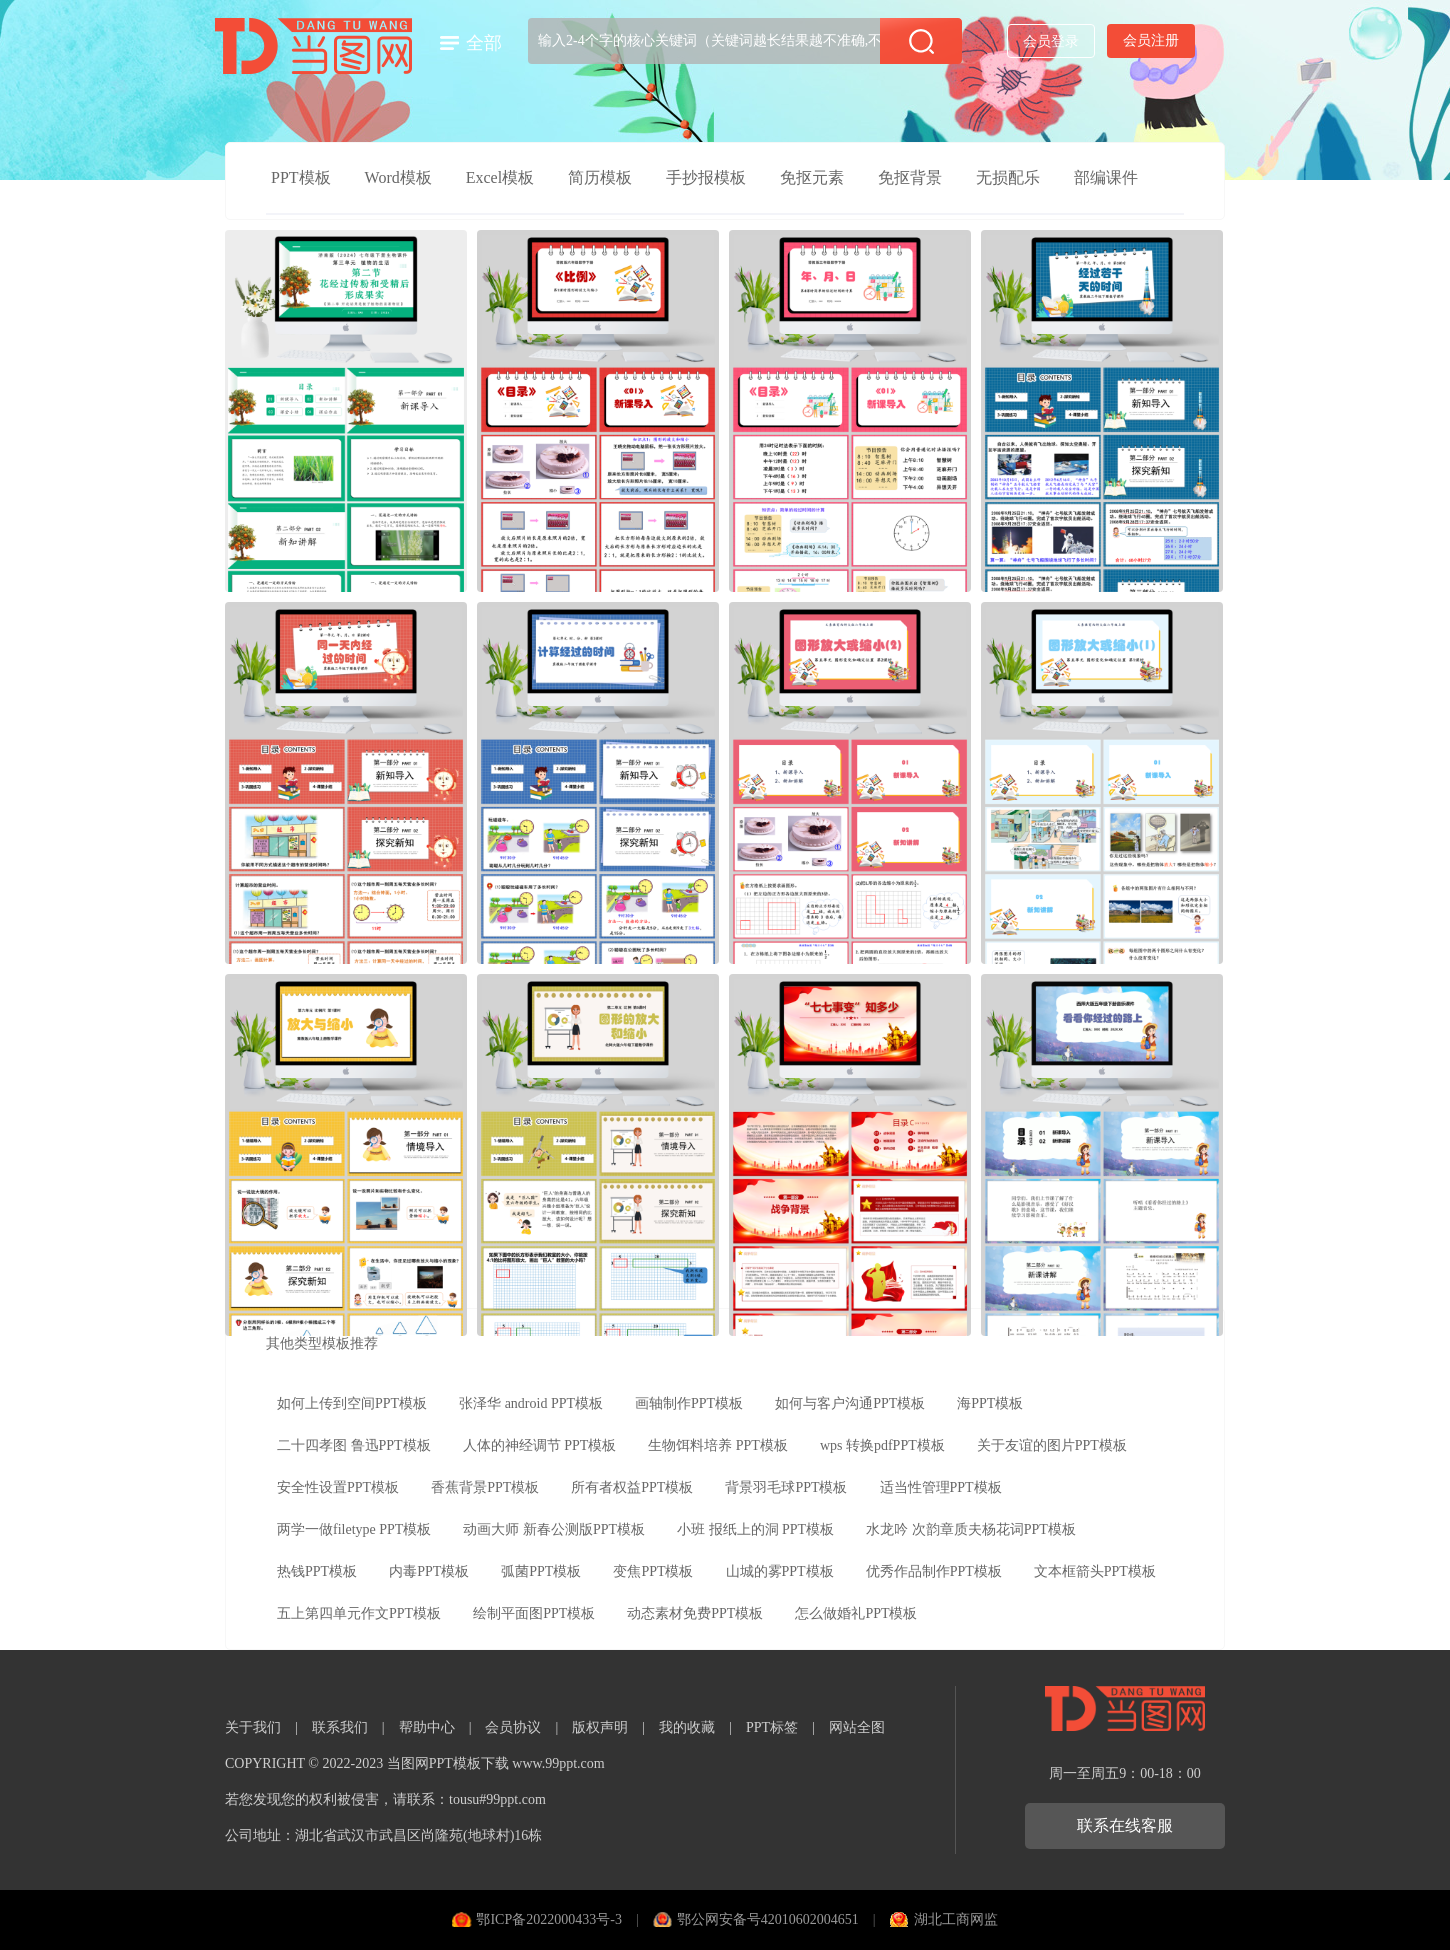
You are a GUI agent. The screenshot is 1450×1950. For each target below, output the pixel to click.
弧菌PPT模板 (541, 1571)
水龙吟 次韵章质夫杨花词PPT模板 (971, 1529)
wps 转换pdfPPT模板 (882, 1445)
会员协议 (513, 1727)
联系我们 (340, 1727)
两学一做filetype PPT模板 (354, 1529)
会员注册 (1151, 40)
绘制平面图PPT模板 (534, 1613)
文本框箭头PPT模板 (1095, 1571)
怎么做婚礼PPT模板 (856, 1613)
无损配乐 (1008, 177)
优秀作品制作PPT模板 (934, 1571)
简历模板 (600, 177)
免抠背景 (910, 177)
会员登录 (1051, 41)
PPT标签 (772, 1727)
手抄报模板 (706, 177)
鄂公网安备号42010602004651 (768, 1919)
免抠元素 (812, 177)
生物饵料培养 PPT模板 (718, 1445)
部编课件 (1106, 177)
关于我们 (253, 1727)
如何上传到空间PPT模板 (352, 1403)
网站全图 (857, 1727)
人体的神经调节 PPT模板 (540, 1445)
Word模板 (398, 177)
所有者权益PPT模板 (632, 1487)
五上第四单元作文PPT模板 (359, 1613)
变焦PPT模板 (653, 1571)
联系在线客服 (1125, 1825)
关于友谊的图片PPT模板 (1052, 1445)
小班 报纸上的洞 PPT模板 (755, 1529)
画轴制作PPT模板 (689, 1403)
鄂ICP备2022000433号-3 (548, 1919)
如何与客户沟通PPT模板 (850, 1403)
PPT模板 (301, 177)
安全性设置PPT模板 (338, 1487)
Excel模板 (500, 177)
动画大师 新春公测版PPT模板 (554, 1529)
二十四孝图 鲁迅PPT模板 (354, 1445)
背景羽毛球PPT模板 (786, 1487)
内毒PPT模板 (429, 1571)
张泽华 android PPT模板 (531, 1403)
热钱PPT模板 (317, 1571)
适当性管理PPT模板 (941, 1487)
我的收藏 (687, 1727)
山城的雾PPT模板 (780, 1571)
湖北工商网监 (956, 1919)
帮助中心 (427, 1727)
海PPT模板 (990, 1403)
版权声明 (600, 1727)
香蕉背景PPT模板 (485, 1487)
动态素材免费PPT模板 (695, 1613)
